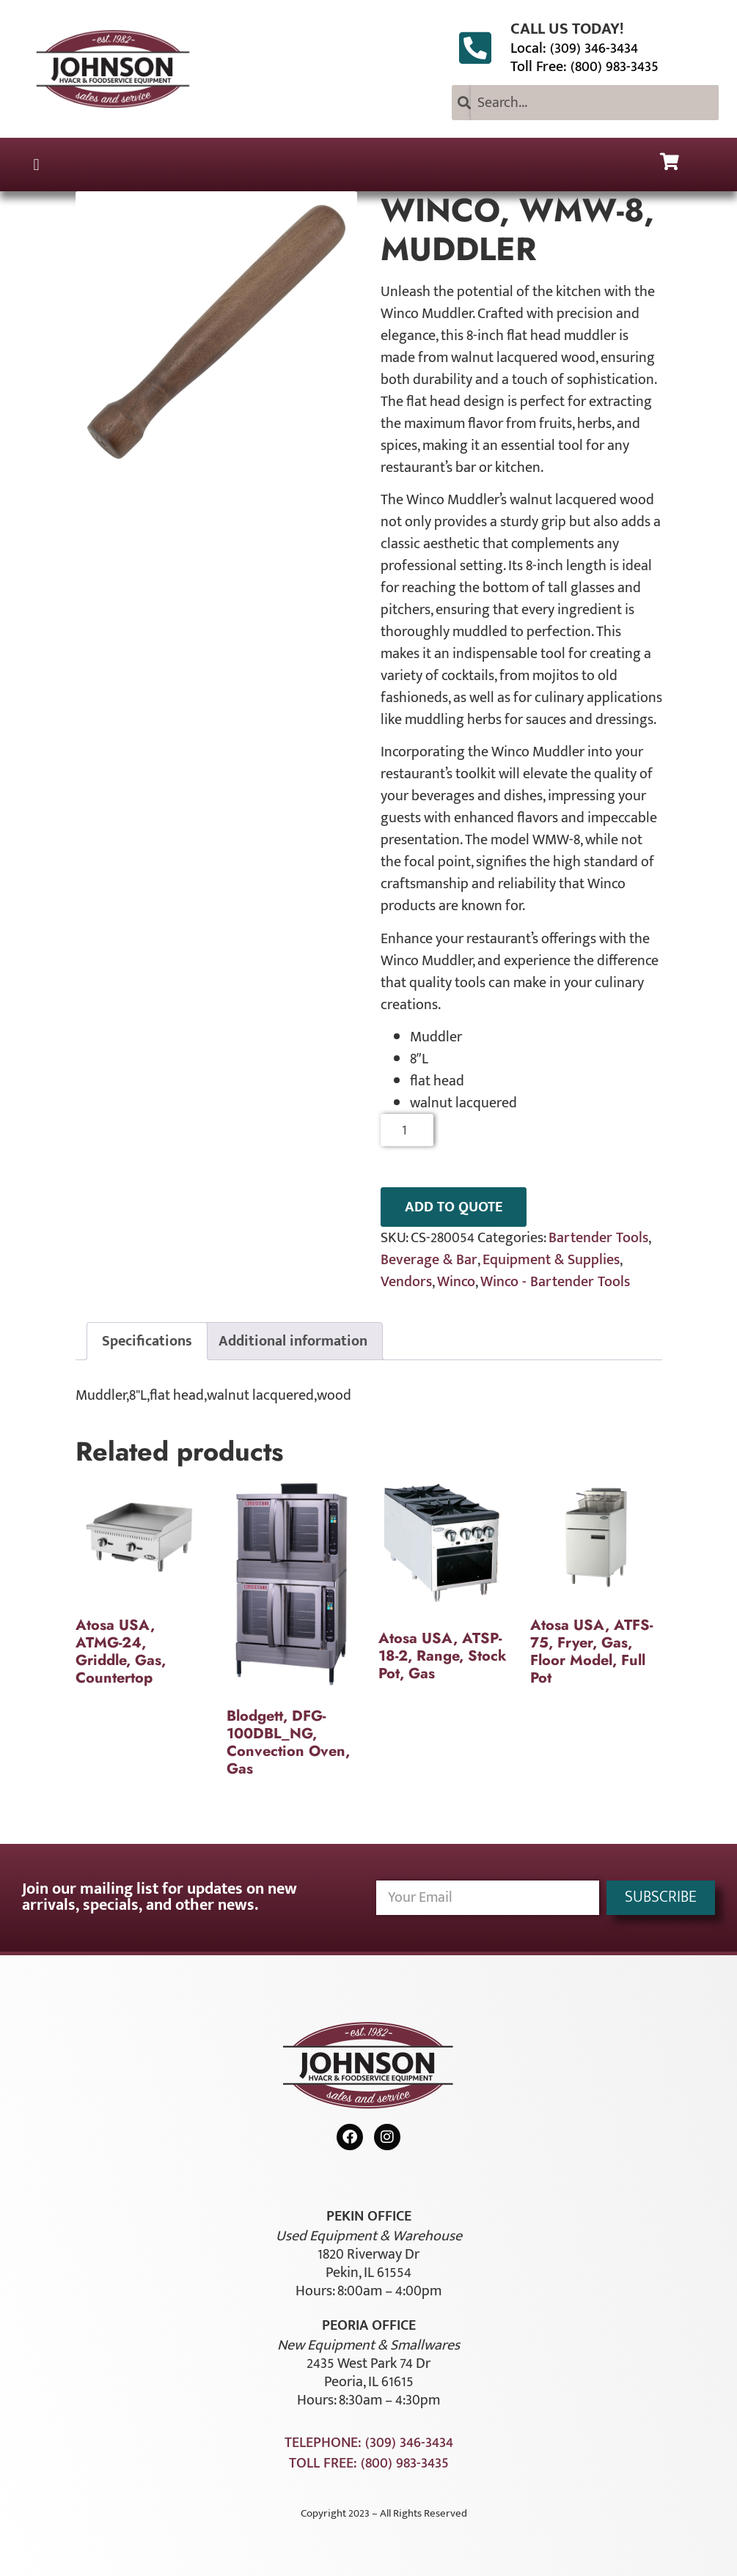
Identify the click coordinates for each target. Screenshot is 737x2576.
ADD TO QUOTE (453, 1207)
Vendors (406, 1281)
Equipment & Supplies (551, 1259)
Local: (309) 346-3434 (574, 48)
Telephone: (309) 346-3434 (369, 2442)
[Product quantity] (407, 1130)
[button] (36, 164)
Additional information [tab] (293, 1341)
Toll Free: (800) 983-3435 (584, 66)
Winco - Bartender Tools (555, 1281)
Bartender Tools (598, 1237)
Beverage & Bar (429, 1259)
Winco (456, 1281)
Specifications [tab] (147, 1341)
